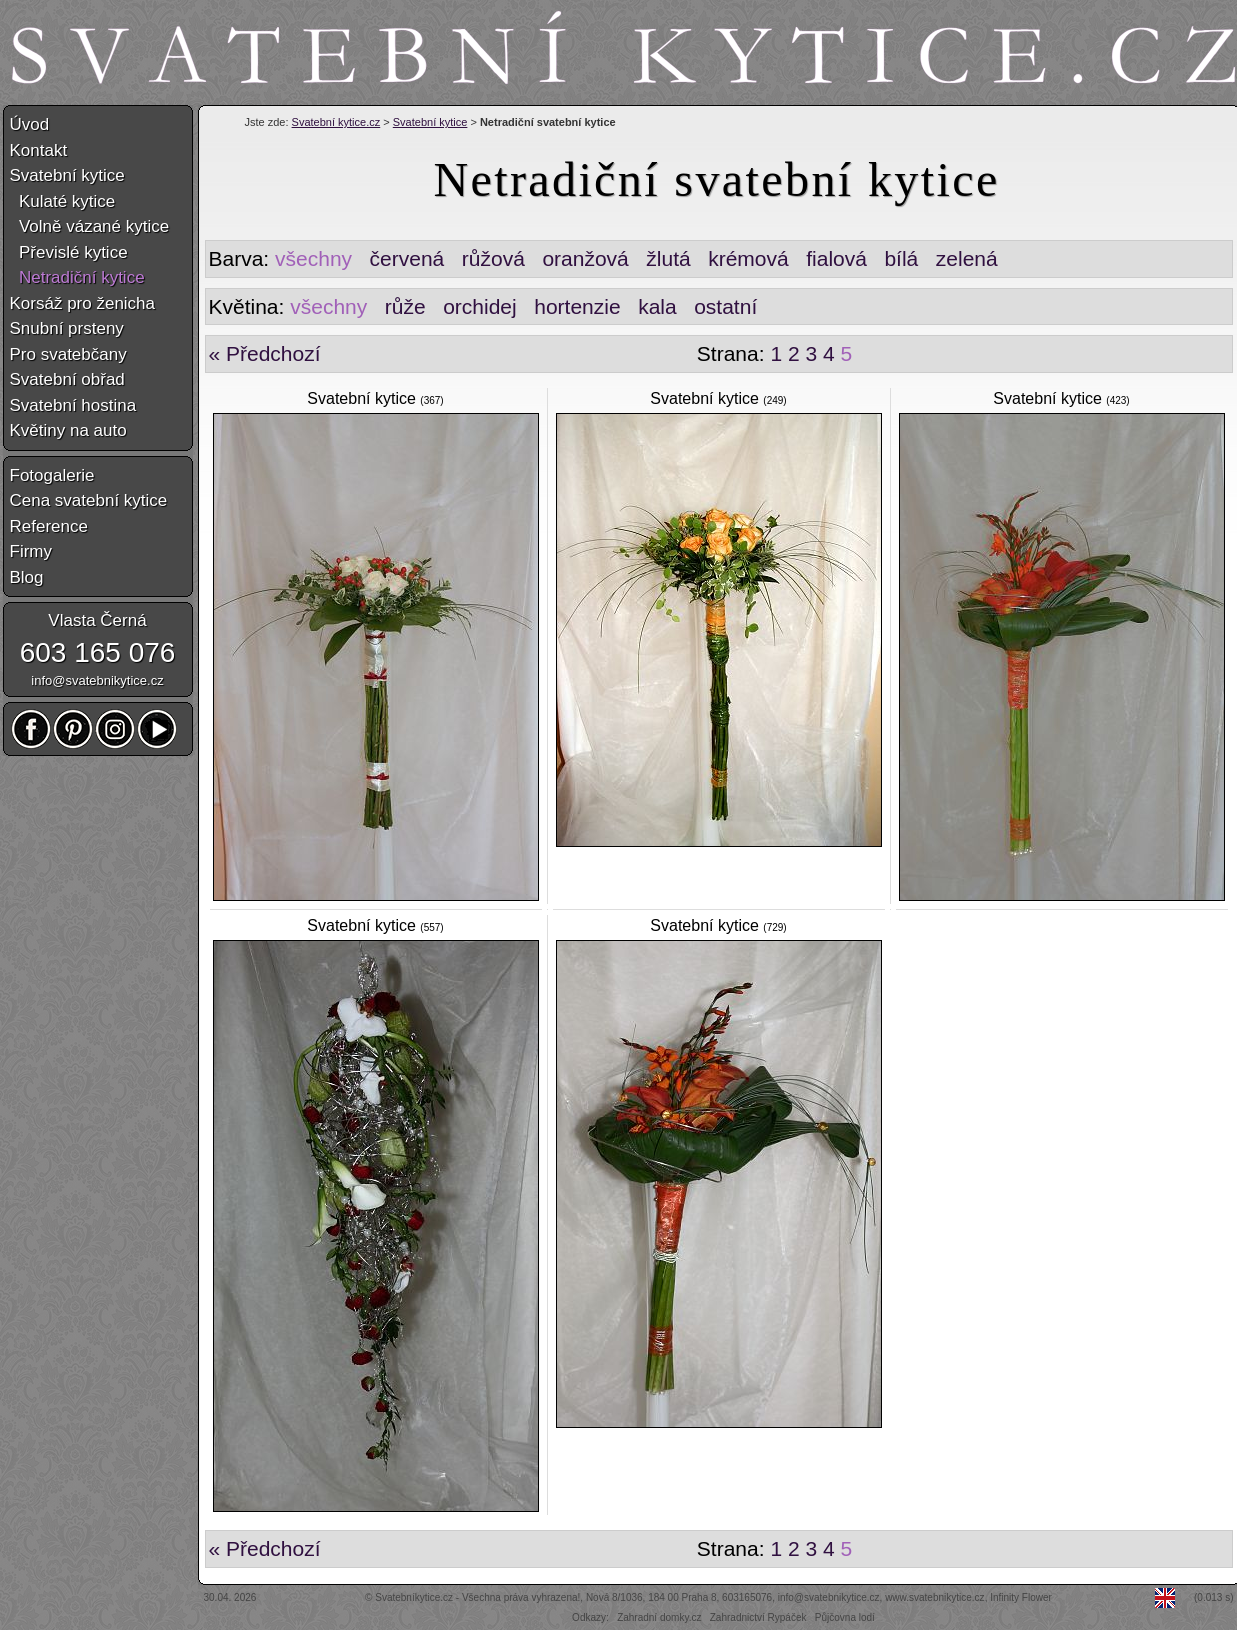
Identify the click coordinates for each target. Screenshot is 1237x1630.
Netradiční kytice (77, 277)
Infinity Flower (1021, 1597)
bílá (901, 258)
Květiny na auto (68, 430)
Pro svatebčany (68, 354)
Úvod (30, 124)
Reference (49, 526)
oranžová (585, 258)
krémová (748, 258)
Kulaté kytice (63, 201)
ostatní (725, 306)
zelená (967, 258)
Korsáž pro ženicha (83, 303)
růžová (493, 258)
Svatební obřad (67, 379)
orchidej (480, 306)
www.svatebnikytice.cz (934, 1597)
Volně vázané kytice (90, 226)
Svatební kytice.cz (336, 122)
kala (657, 306)
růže (405, 306)
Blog (27, 577)
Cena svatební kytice (89, 500)
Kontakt (39, 150)
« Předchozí (265, 353)
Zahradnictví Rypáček (758, 1617)
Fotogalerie (52, 475)
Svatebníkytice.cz (414, 1597)
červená (407, 258)
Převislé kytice (69, 252)
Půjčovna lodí (845, 1617)
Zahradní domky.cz (659, 1617)
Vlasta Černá (97, 620)
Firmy (31, 551)
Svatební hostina (73, 405)
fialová (836, 258)
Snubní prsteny (67, 328)
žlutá (668, 258)
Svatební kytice (430, 122)
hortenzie (577, 306)
